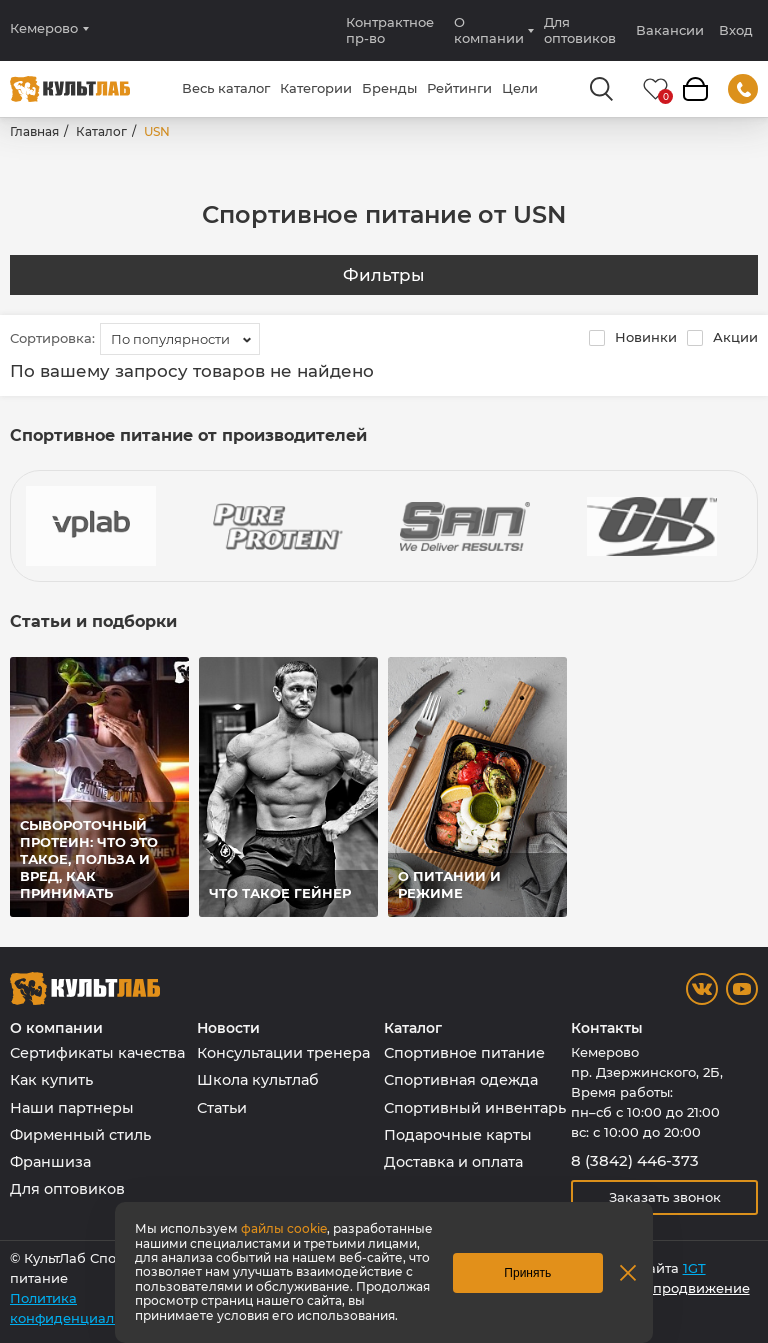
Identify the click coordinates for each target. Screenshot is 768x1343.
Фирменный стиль (80, 1135)
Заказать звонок (665, 1197)
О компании (489, 30)
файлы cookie (284, 1228)
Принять (527, 1273)
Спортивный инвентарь (475, 1108)
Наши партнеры (72, 1108)
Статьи (222, 1108)
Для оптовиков (580, 30)
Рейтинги (459, 88)
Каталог (101, 131)
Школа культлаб (258, 1080)
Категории (316, 88)
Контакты (607, 1028)
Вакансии (670, 30)
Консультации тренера (283, 1053)
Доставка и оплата (453, 1162)
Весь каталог (226, 88)
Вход (736, 30)
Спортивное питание (464, 1053)
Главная (34, 131)
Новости (228, 1028)
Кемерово (44, 28)
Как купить (51, 1080)
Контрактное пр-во (390, 30)
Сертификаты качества (97, 1053)
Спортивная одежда (461, 1080)
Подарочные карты (458, 1135)
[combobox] (180, 339)
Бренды (389, 88)
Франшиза (50, 1162)
